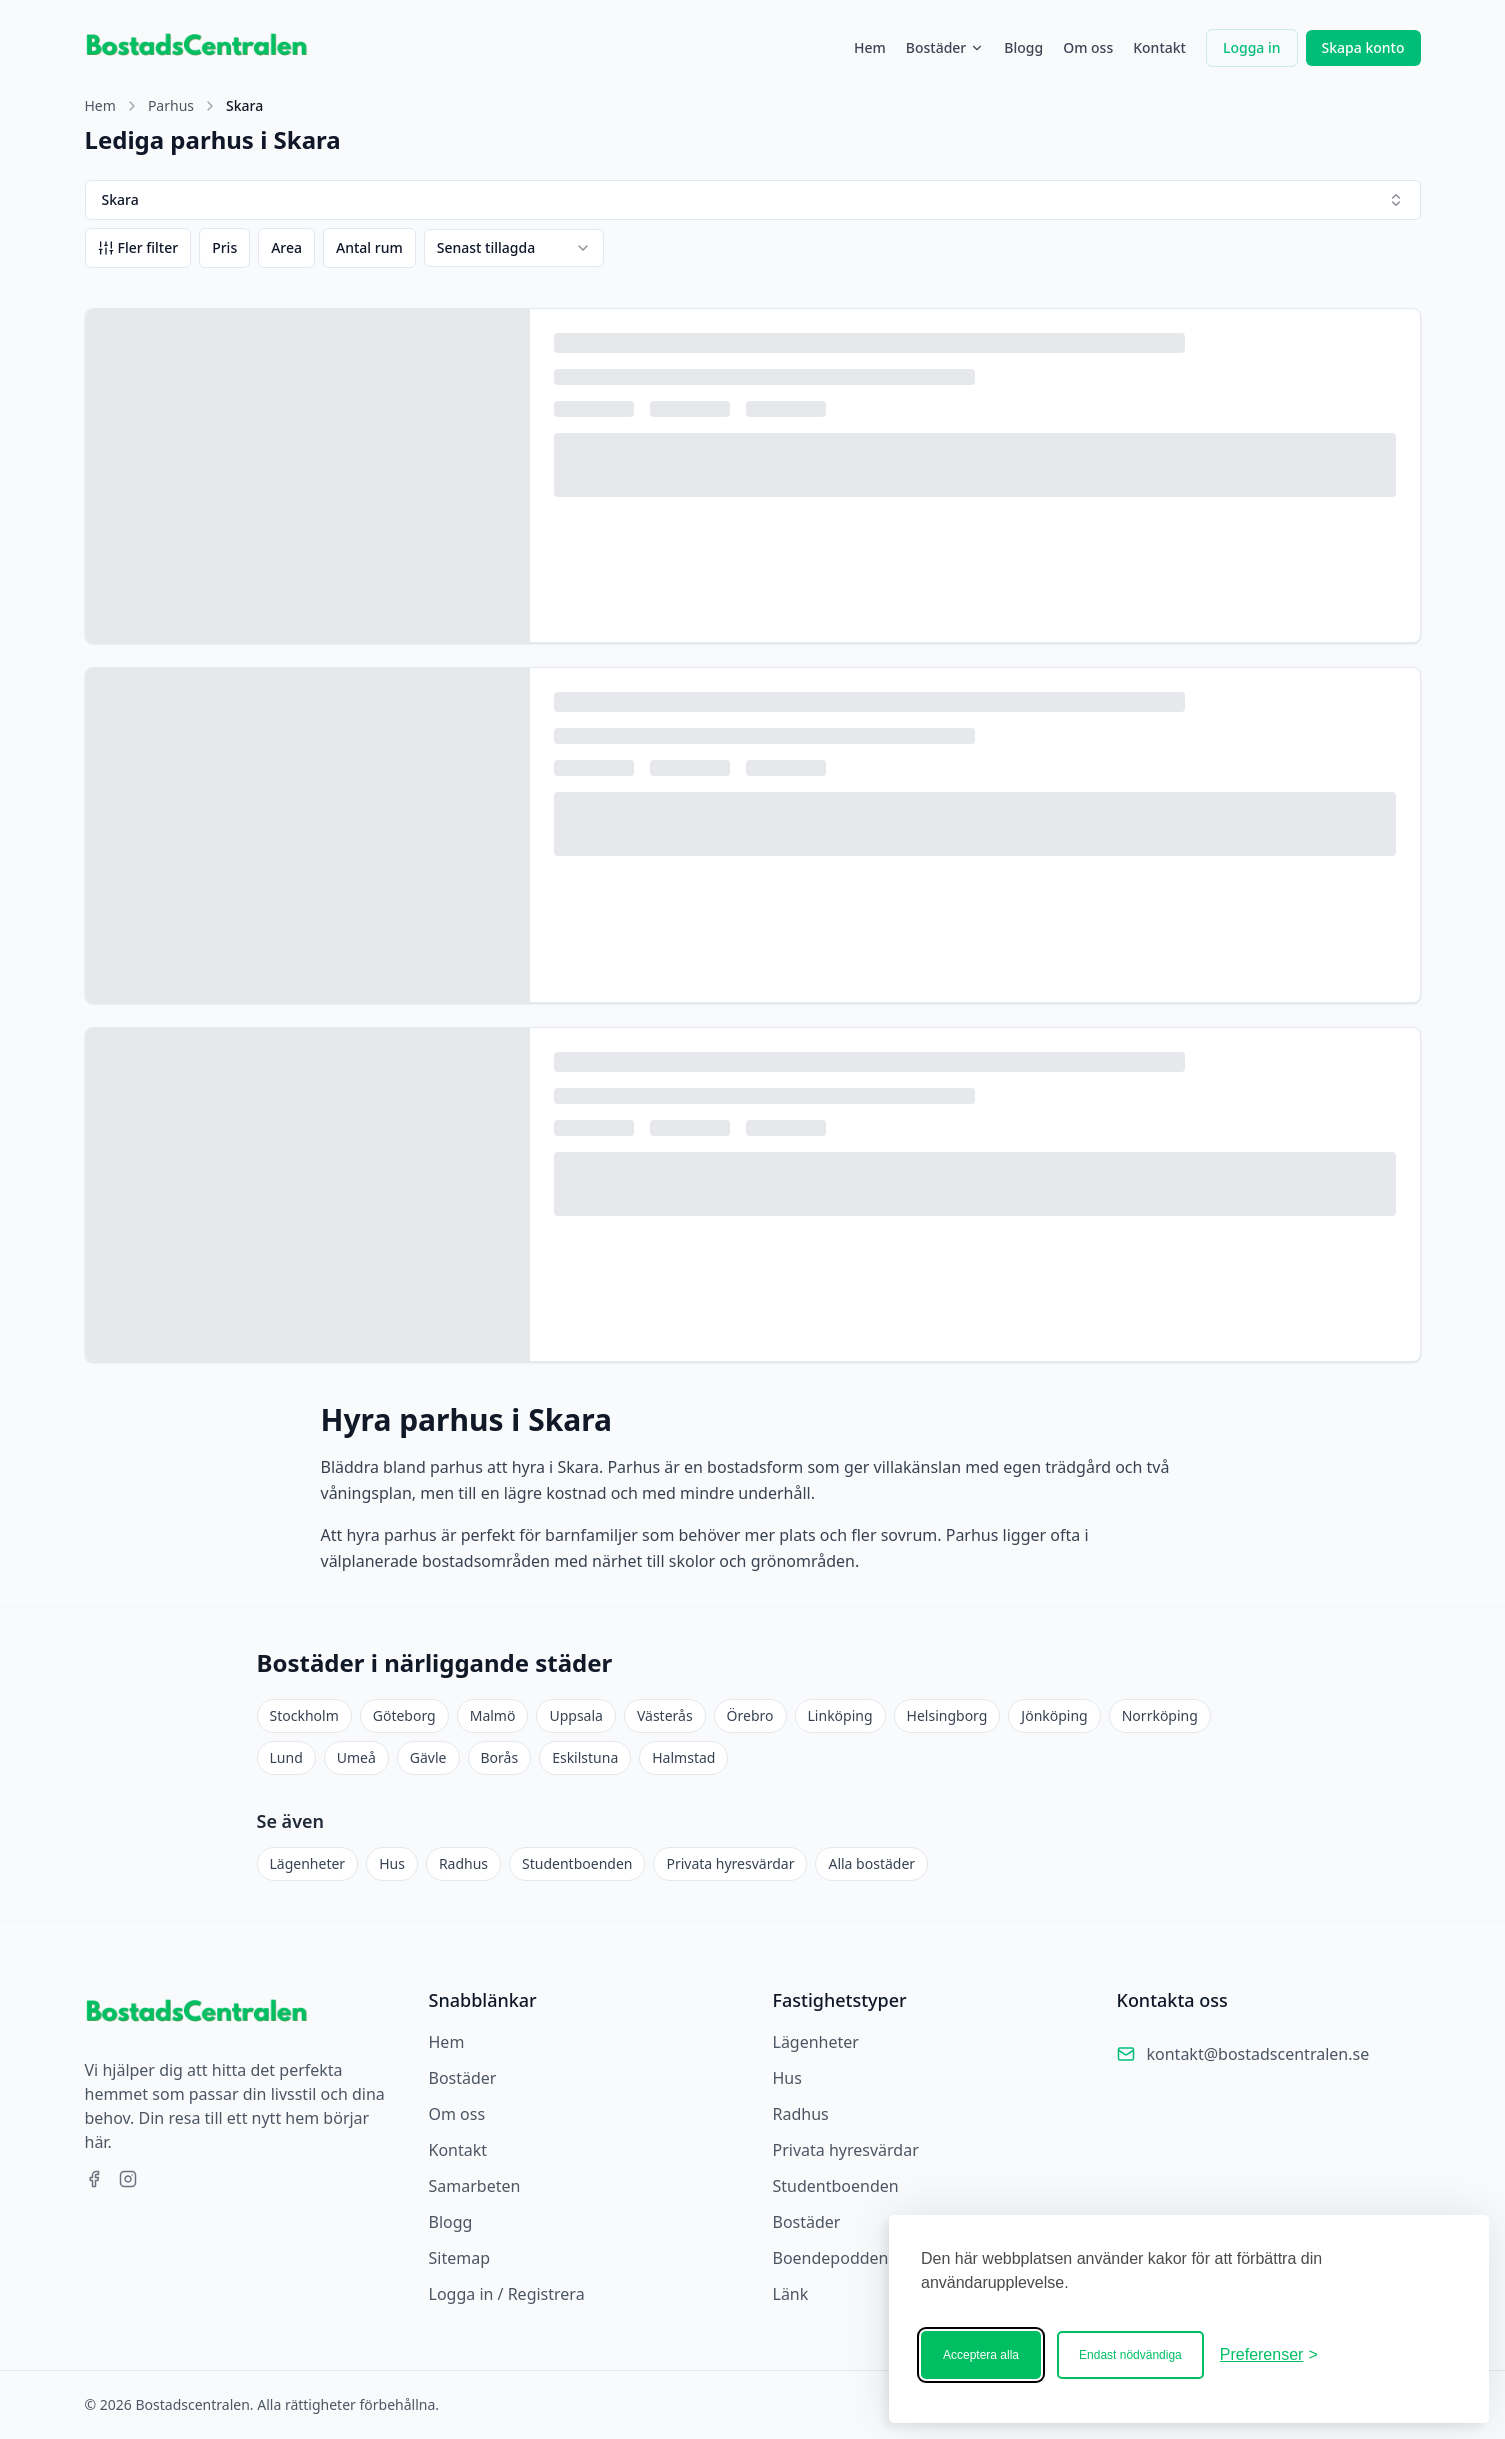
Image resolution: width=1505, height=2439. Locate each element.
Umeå (356, 1757)
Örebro (750, 1715)
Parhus (171, 105)
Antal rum (369, 247)
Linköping (840, 1715)
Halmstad (683, 1757)
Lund (286, 1757)
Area (286, 247)
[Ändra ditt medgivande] (1269, 2355)
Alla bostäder (871, 1863)
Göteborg (404, 1715)
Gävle (428, 1757)
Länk (791, 2294)
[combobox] (514, 248)
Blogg (1023, 47)
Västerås (665, 1715)
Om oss (1088, 47)
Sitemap (460, 2258)
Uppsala (575, 1715)
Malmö (493, 1715)
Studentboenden (577, 1863)
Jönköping (1054, 1715)
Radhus (463, 1863)
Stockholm (304, 1715)
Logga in (1252, 47)
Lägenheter (308, 1863)
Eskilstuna (585, 1757)
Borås (500, 1757)
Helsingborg (947, 1715)
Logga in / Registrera (507, 2294)
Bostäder (945, 47)
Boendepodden (831, 2258)
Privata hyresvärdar (730, 1863)
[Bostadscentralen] (1395, 2355)
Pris (224, 247)
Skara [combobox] (753, 199)
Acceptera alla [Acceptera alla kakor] (981, 2355)
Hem (870, 47)
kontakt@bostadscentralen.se (1258, 2054)
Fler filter (138, 247)
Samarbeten (475, 2186)
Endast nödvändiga (1130, 2355)
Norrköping (1160, 1715)
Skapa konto (1363, 47)
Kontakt (1159, 47)
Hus (392, 1863)
